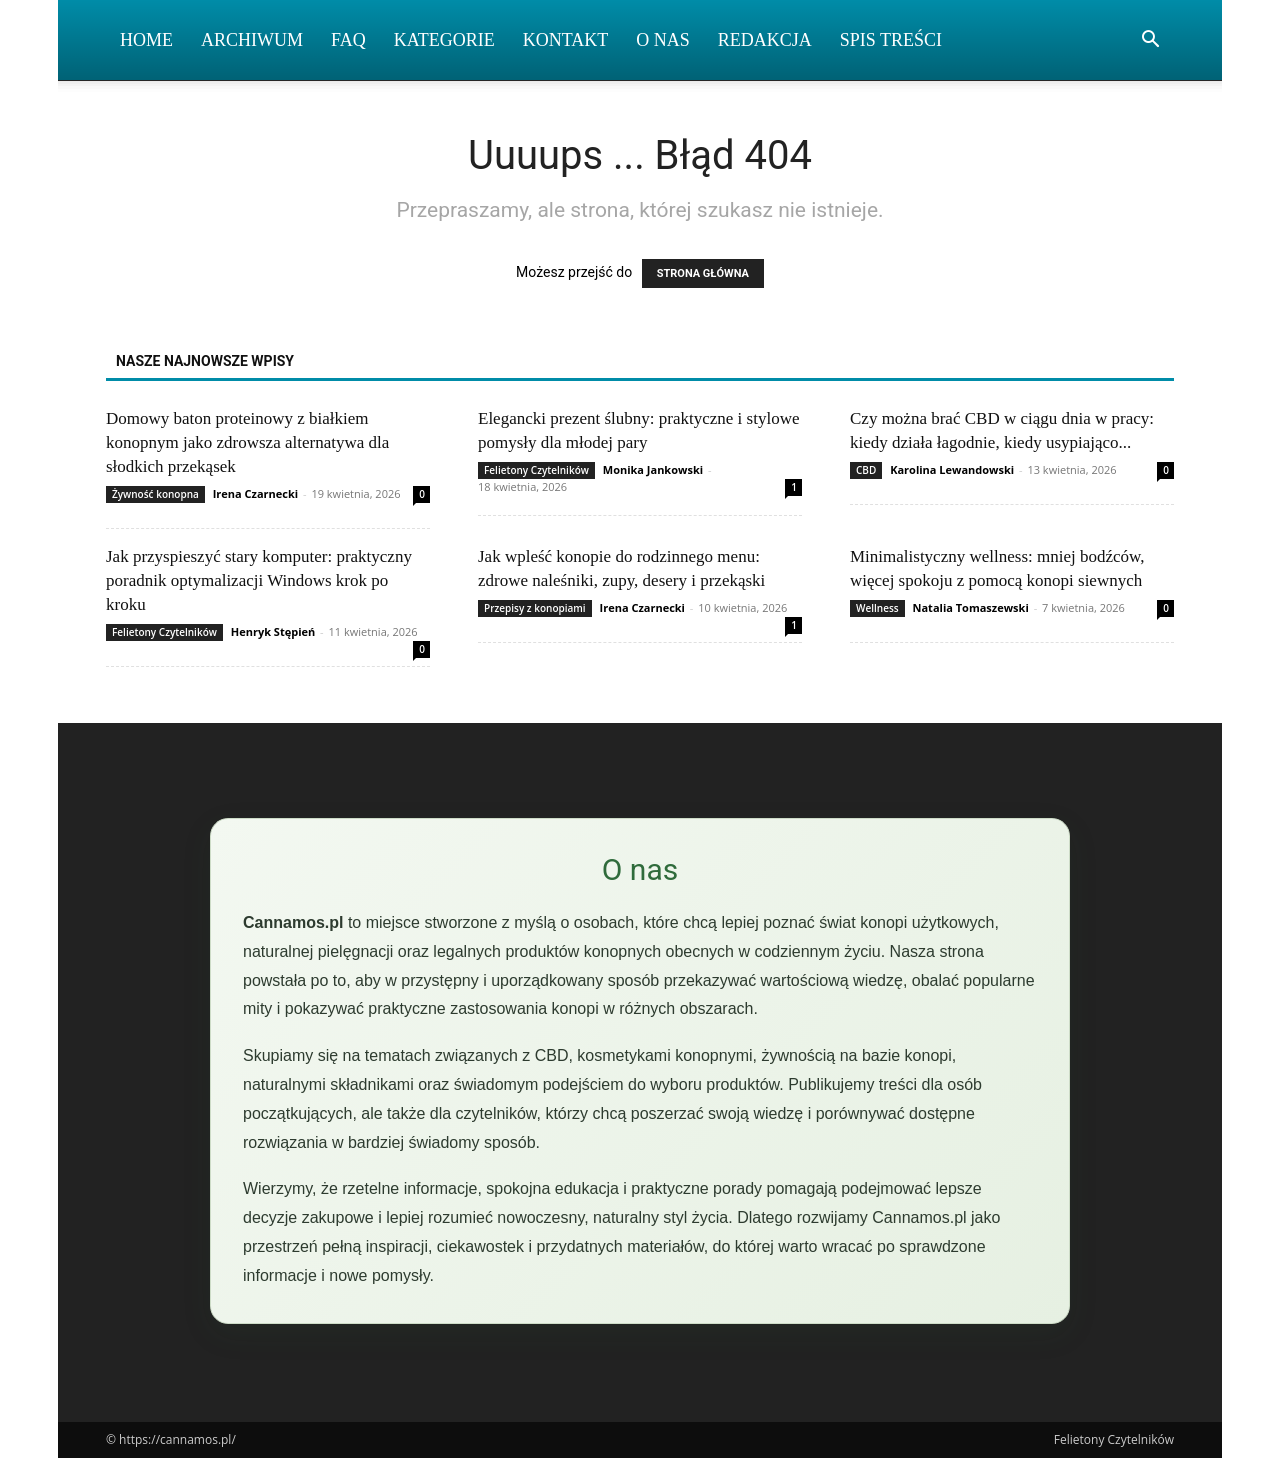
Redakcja (765, 40)
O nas (663, 40)
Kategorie (444, 40)
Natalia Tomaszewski (971, 607)
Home (146, 40)
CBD (866, 470)
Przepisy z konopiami (535, 608)
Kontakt (566, 40)
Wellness (877, 608)
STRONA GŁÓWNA (703, 273)
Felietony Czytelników (536, 470)
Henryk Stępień (273, 631)
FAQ (348, 40)
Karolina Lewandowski (952, 469)
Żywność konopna (155, 494)
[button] (1150, 41)
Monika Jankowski (653, 469)
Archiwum (252, 40)
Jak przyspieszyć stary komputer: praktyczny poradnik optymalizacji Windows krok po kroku (259, 580)
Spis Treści (891, 40)
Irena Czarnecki (255, 493)
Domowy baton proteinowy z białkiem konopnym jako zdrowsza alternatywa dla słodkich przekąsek (247, 442)
